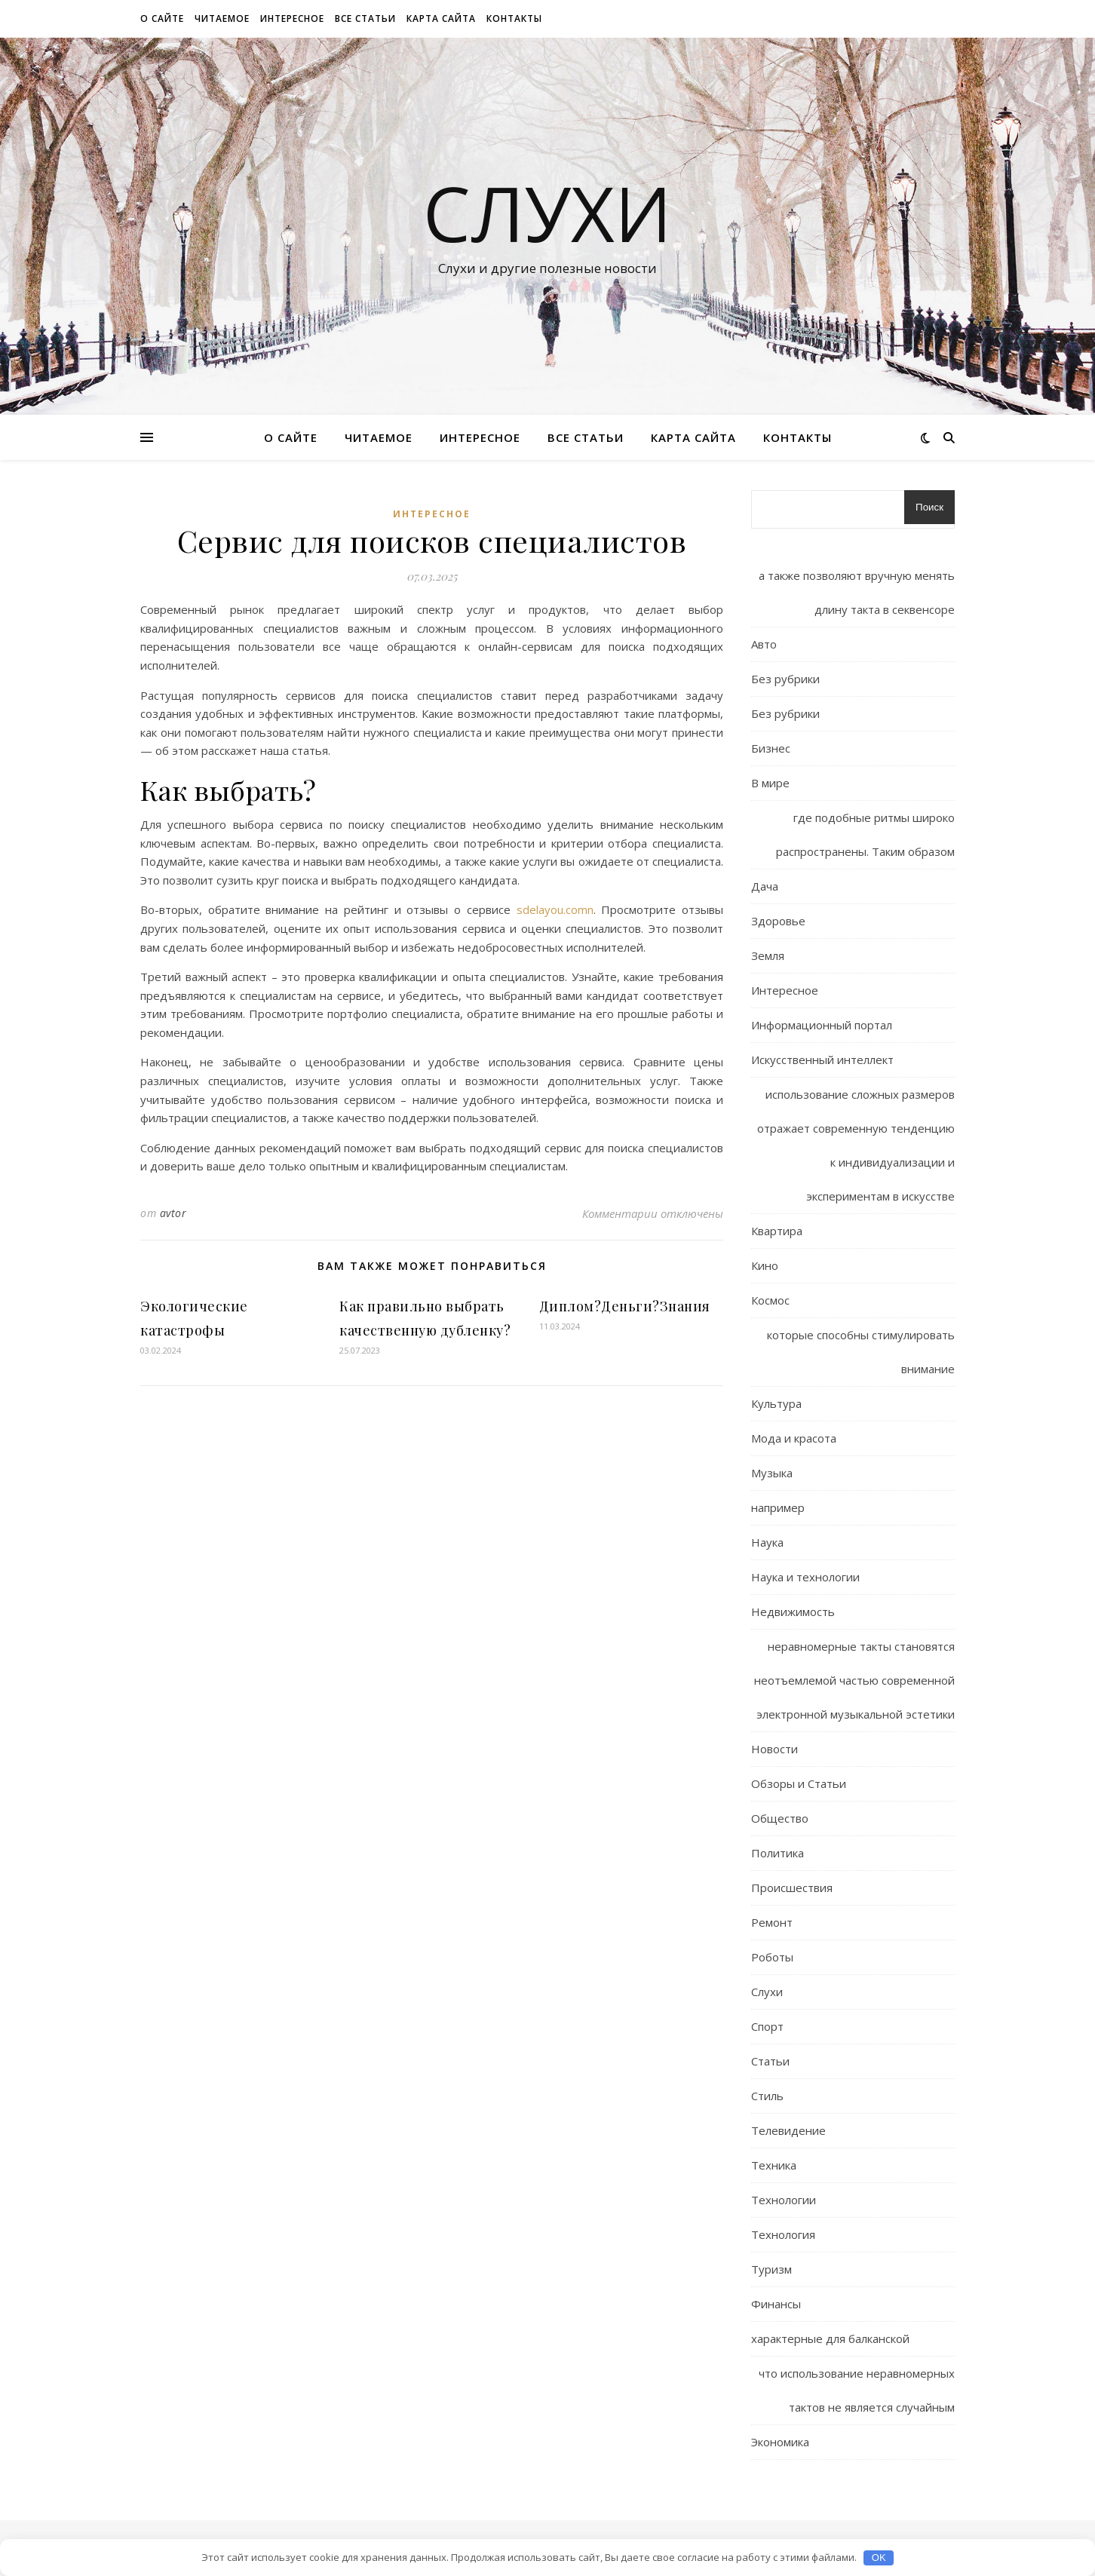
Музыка (772, 1472)
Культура (776, 1403)
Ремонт (772, 1922)
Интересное (292, 18)
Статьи (770, 2060)
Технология (783, 2234)
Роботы (772, 1956)
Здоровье (778, 920)
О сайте (162, 18)
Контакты (514, 18)
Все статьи (365, 18)
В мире (770, 782)
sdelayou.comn (555, 909)
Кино (764, 1265)
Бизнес (770, 748)
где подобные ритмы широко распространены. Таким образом (865, 834)
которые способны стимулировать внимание (861, 1351)
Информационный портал (821, 1024)
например (778, 1507)
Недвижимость (793, 1611)
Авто (764, 644)
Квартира (776, 1230)
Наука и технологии (805, 1576)
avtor (173, 1213)
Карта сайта (441, 18)
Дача (764, 886)
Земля (767, 955)
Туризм (771, 2269)
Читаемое (222, 18)
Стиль (767, 2095)
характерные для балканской (830, 2338)
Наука (767, 1542)
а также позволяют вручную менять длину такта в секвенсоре (857, 592)
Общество (779, 1818)
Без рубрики (785, 678)
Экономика (780, 2441)
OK (879, 2557)
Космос (770, 1300)
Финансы (776, 2303)
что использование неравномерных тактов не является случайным (857, 2390)
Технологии (783, 2199)
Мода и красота (793, 1438)
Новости (774, 1748)
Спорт (767, 2026)
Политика (777, 1852)
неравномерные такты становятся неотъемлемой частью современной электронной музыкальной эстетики (854, 1680)
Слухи (547, 212)
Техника (773, 2165)
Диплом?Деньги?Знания (624, 1306)
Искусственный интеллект (822, 1059)
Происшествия (792, 1887)
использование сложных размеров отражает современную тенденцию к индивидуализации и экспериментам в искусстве (856, 1145)
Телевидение (788, 2130)
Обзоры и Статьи (798, 1783)
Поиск (929, 507)
